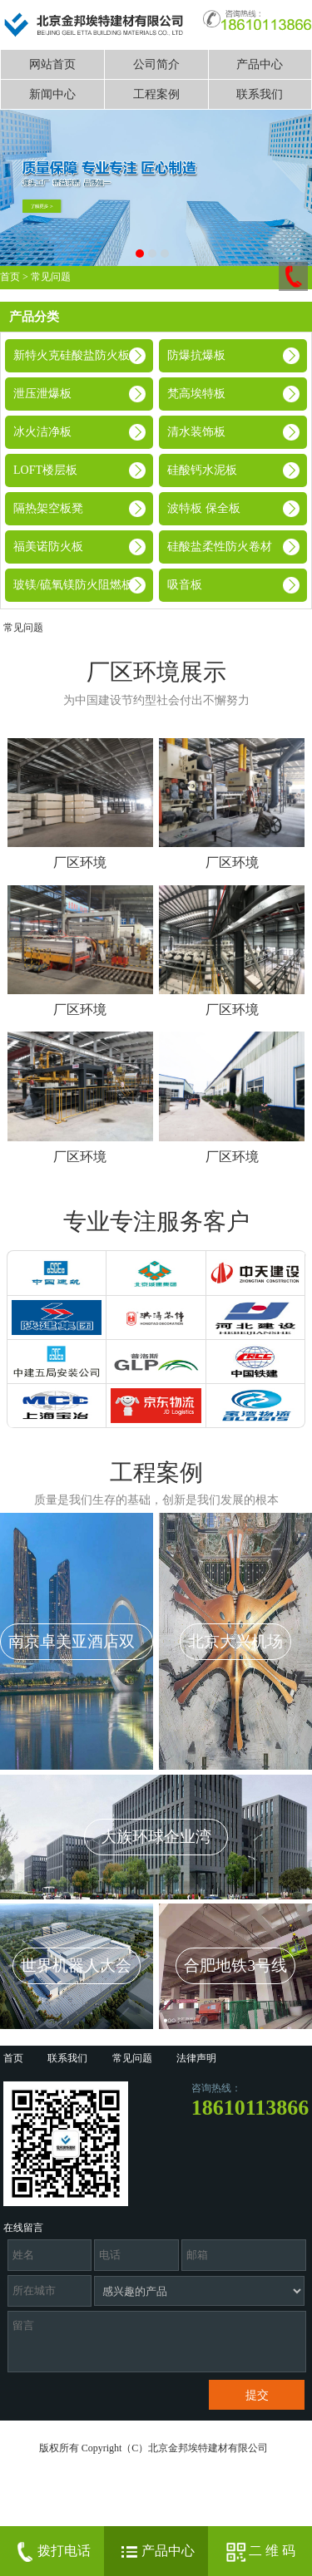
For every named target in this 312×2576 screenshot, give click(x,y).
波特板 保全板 (203, 508)
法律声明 (196, 2058)
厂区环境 (79, 862)
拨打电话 (51, 2551)
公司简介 (156, 64)
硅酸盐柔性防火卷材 (219, 546)
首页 (10, 277)
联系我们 (259, 94)
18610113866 (250, 2108)
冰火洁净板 (42, 432)
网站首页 (52, 64)
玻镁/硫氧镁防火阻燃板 (73, 585)
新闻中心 (52, 94)
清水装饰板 (196, 432)
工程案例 (156, 94)
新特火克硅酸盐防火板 (71, 355)
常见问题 (51, 277)
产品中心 (259, 64)
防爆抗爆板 (196, 355)
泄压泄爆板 (42, 393)
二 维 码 (259, 2551)
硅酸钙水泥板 (202, 470)
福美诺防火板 (48, 546)
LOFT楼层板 (45, 470)
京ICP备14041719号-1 (52, 2522)
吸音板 (184, 585)
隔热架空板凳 (48, 508)
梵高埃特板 (196, 393)
